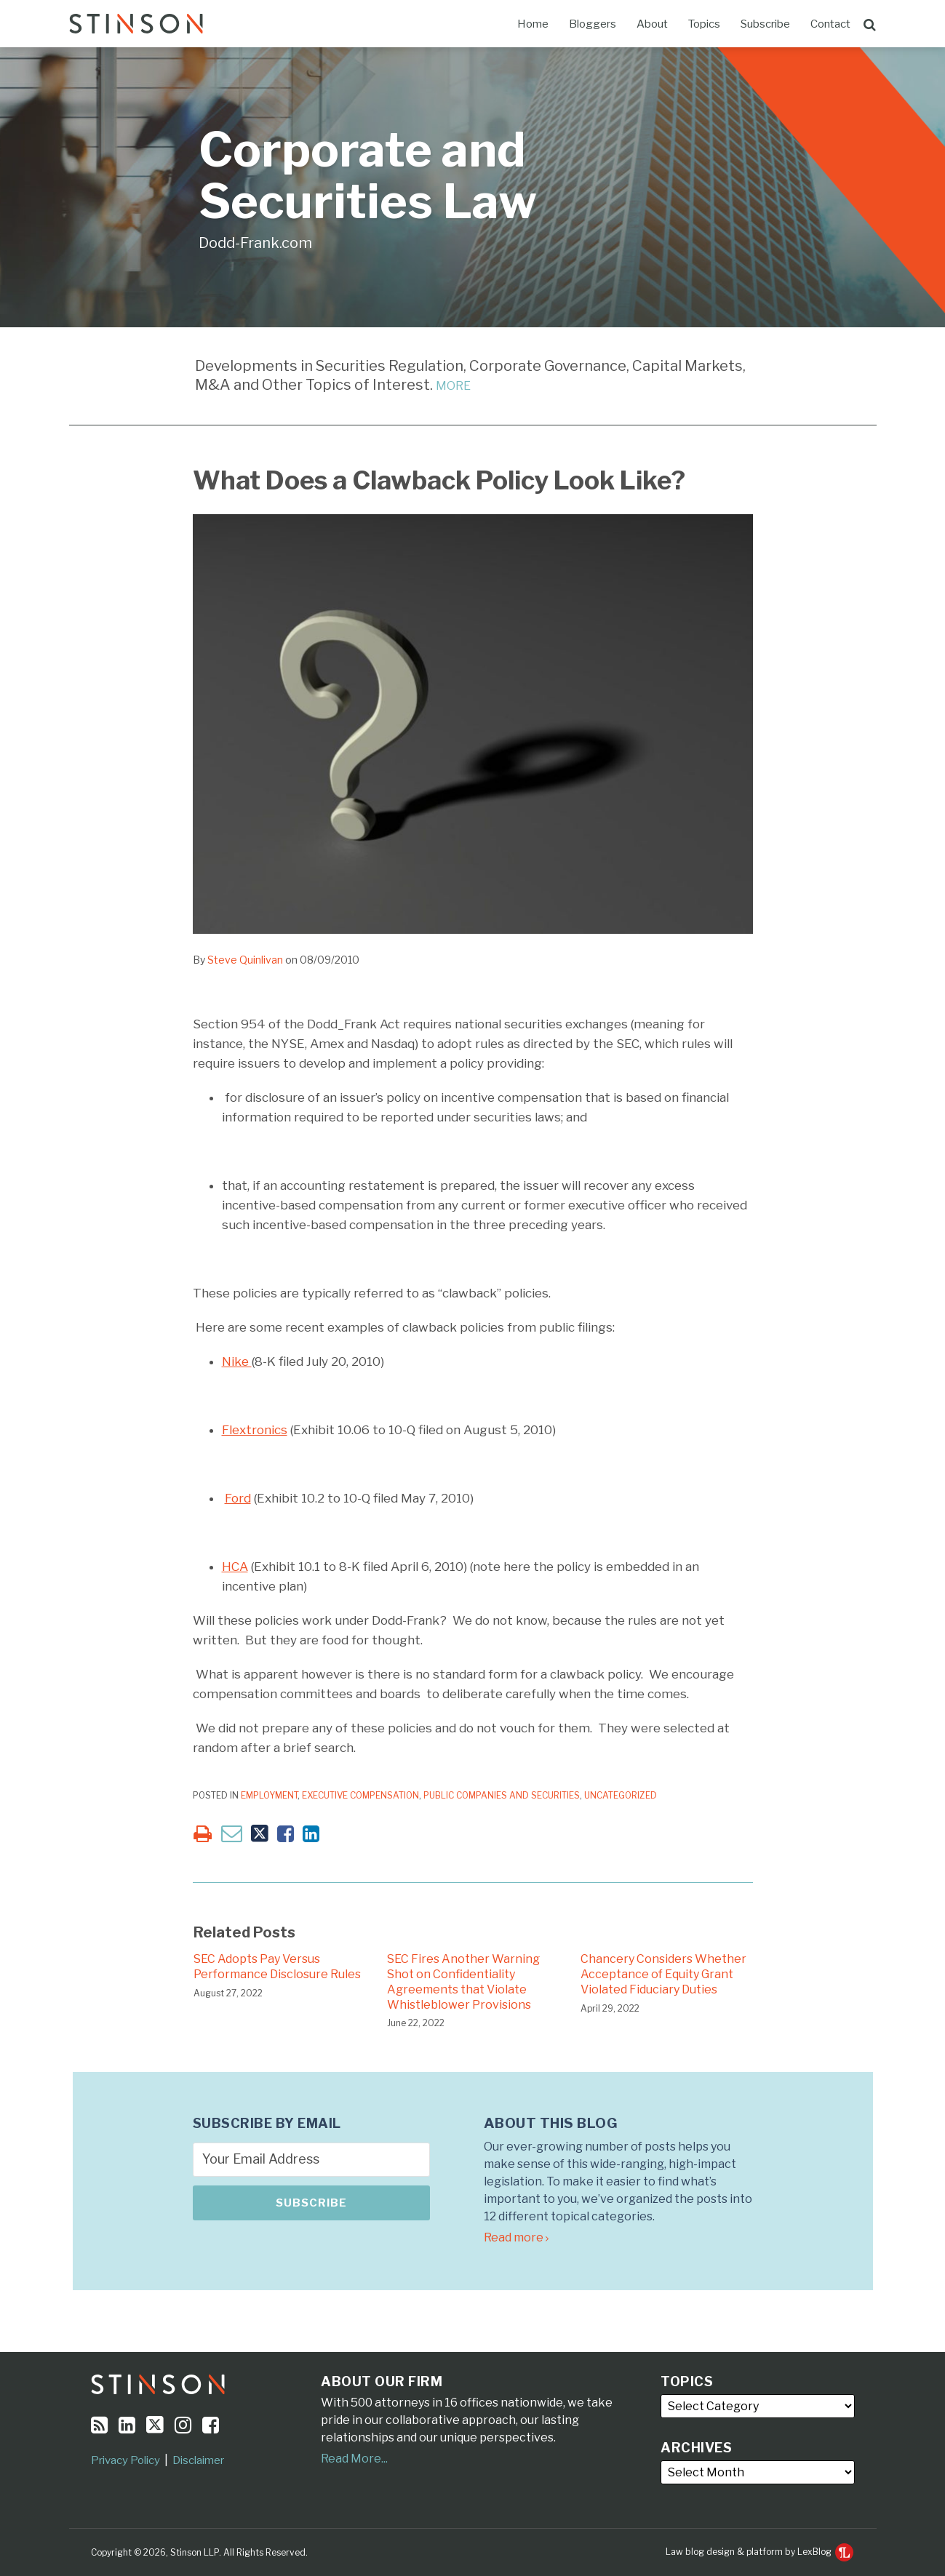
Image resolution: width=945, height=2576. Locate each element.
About (652, 24)
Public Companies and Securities (501, 1795)
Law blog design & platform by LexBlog (759, 2551)
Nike (237, 1361)
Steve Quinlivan (245, 959)
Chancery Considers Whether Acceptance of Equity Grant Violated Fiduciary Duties (663, 1974)
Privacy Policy (125, 2460)
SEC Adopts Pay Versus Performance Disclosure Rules (277, 1966)
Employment (269, 1795)
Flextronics (254, 1430)
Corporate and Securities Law (368, 176)
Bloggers (592, 24)
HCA (235, 1566)
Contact (830, 24)
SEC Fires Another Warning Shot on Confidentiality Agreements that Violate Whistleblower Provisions (463, 1981)
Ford (238, 1498)
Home (533, 24)
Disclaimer (198, 2460)
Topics (704, 24)
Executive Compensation (360, 1795)
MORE (453, 386)
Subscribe (765, 24)
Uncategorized (620, 1795)
